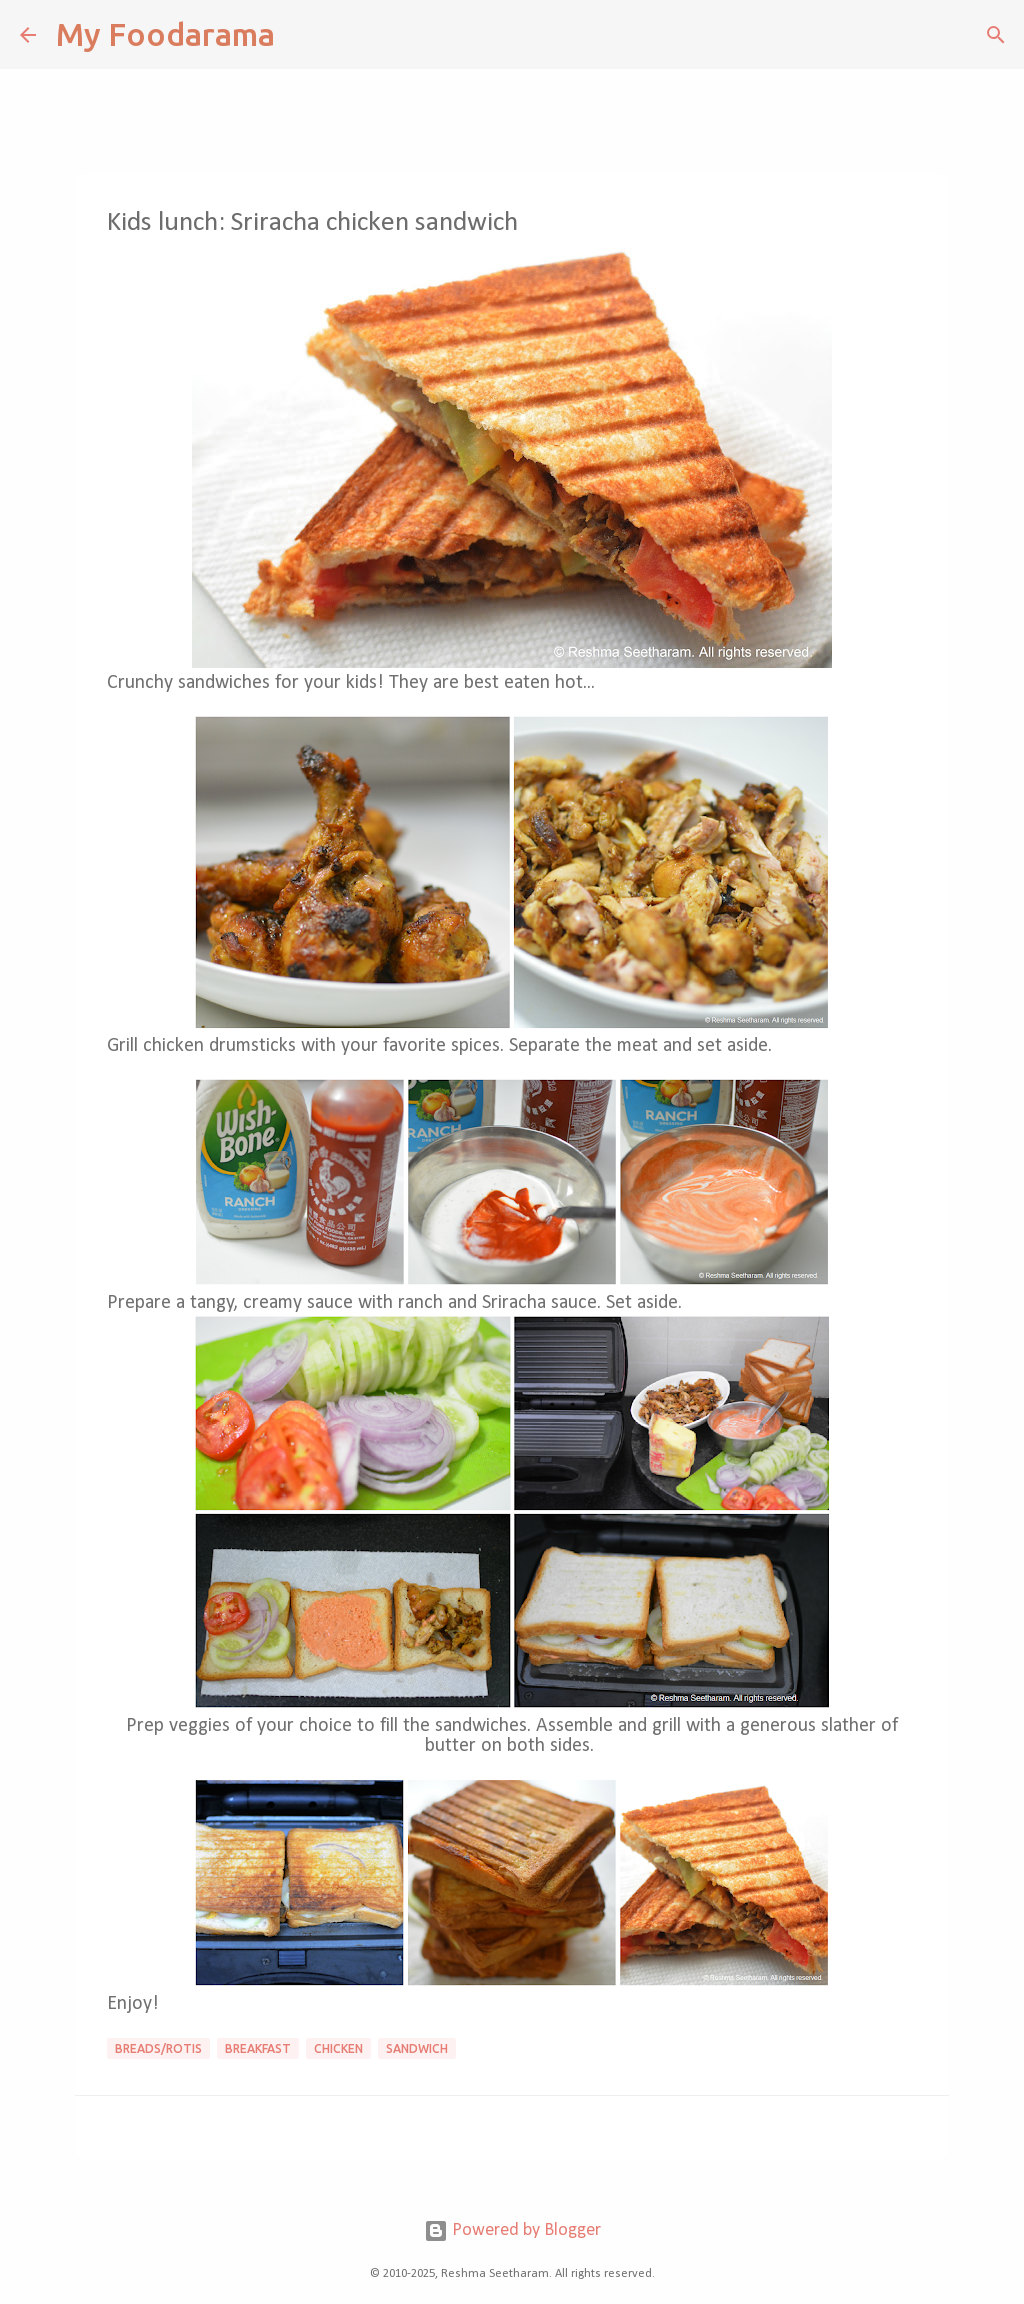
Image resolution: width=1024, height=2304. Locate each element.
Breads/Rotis (158, 2048)
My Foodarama (165, 34)
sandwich (417, 2048)
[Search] (303, 35)
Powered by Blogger (512, 2230)
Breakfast (258, 2048)
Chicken (338, 2048)
